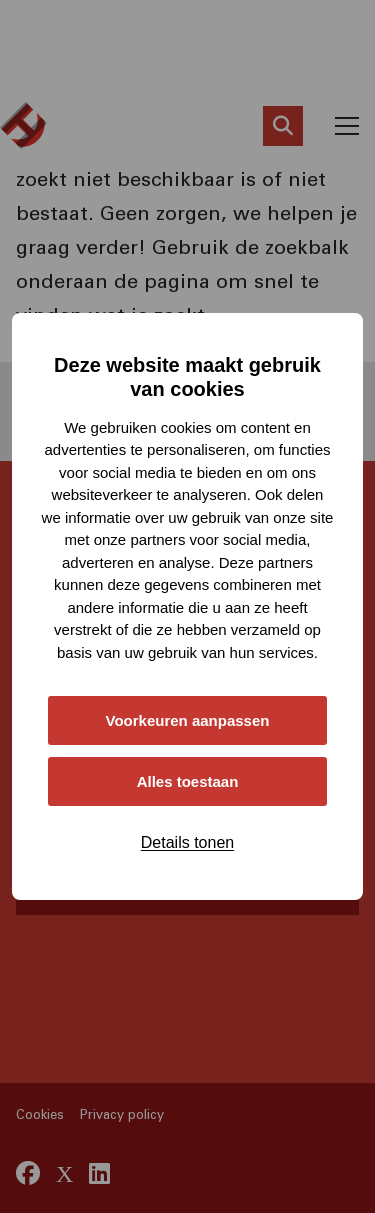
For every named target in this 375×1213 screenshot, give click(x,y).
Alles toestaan (188, 781)
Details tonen (187, 842)
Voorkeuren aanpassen (188, 720)
